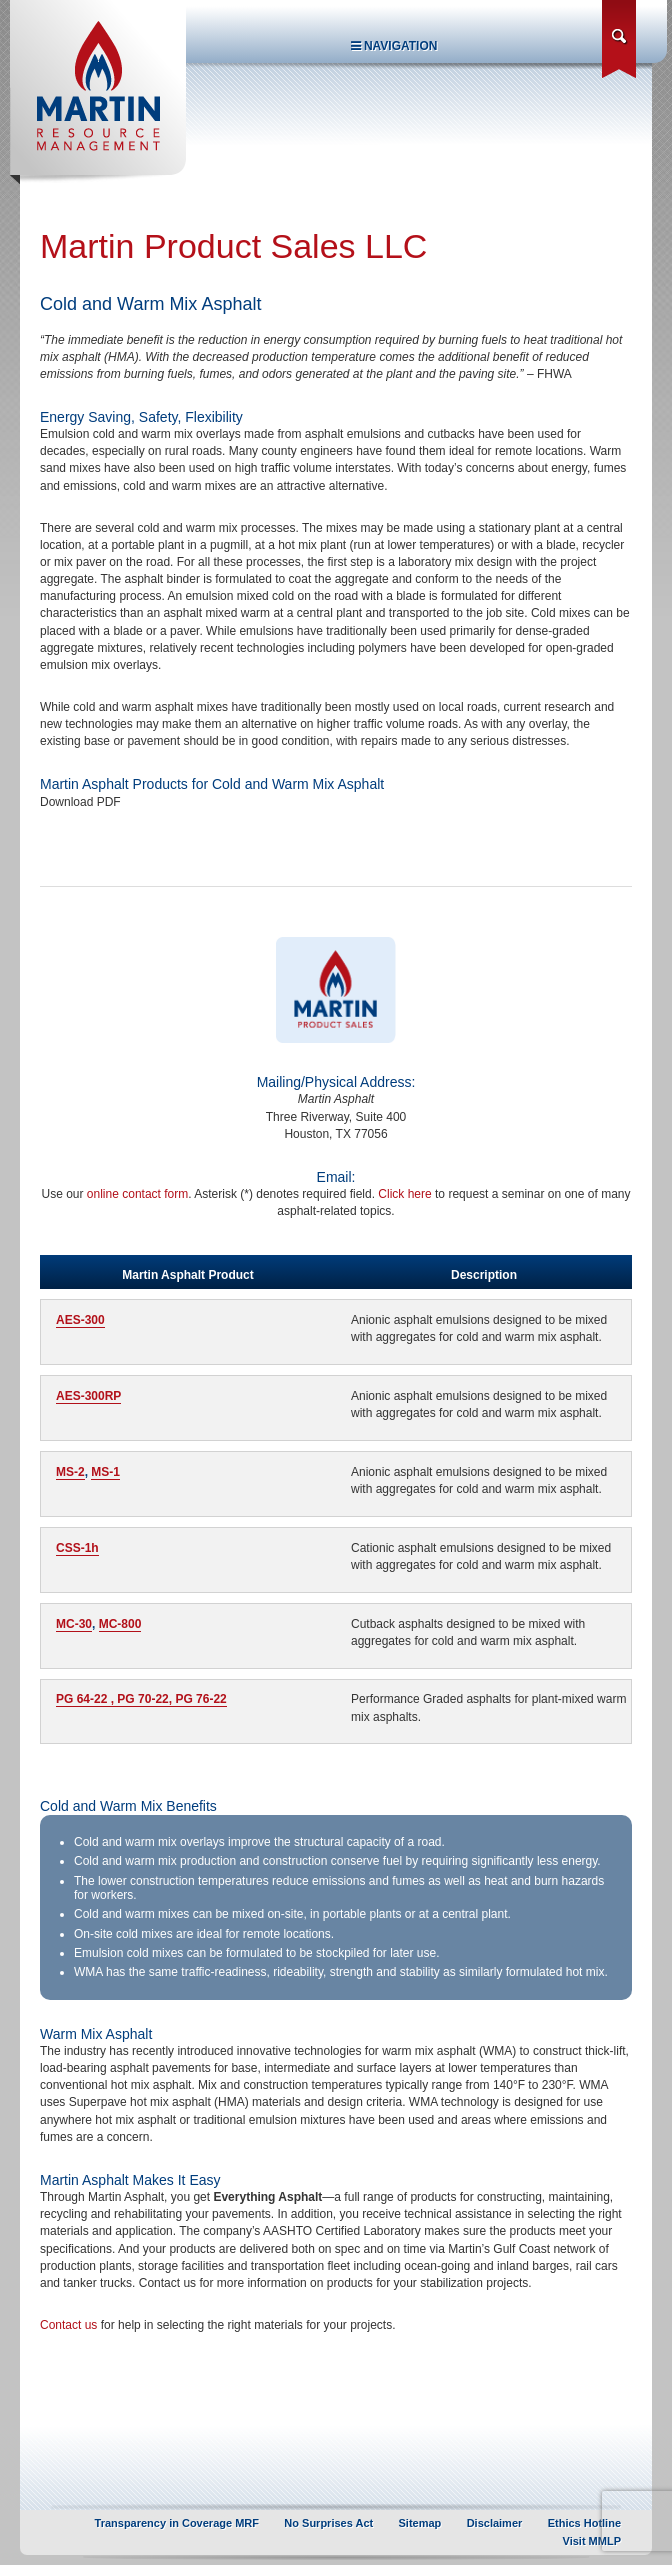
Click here (404, 1194)
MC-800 (120, 1624)
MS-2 (70, 1472)
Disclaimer (495, 2523)
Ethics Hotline (584, 2523)
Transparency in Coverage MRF (177, 2523)
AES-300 (80, 1320)
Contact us (68, 2325)
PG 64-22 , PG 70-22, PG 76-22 (141, 1699)
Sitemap (420, 2523)
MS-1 (105, 1472)
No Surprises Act (328, 2523)
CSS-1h (77, 1548)
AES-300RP (88, 1396)
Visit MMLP (592, 2541)
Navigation (394, 46)
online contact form (137, 1194)
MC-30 (74, 1624)
